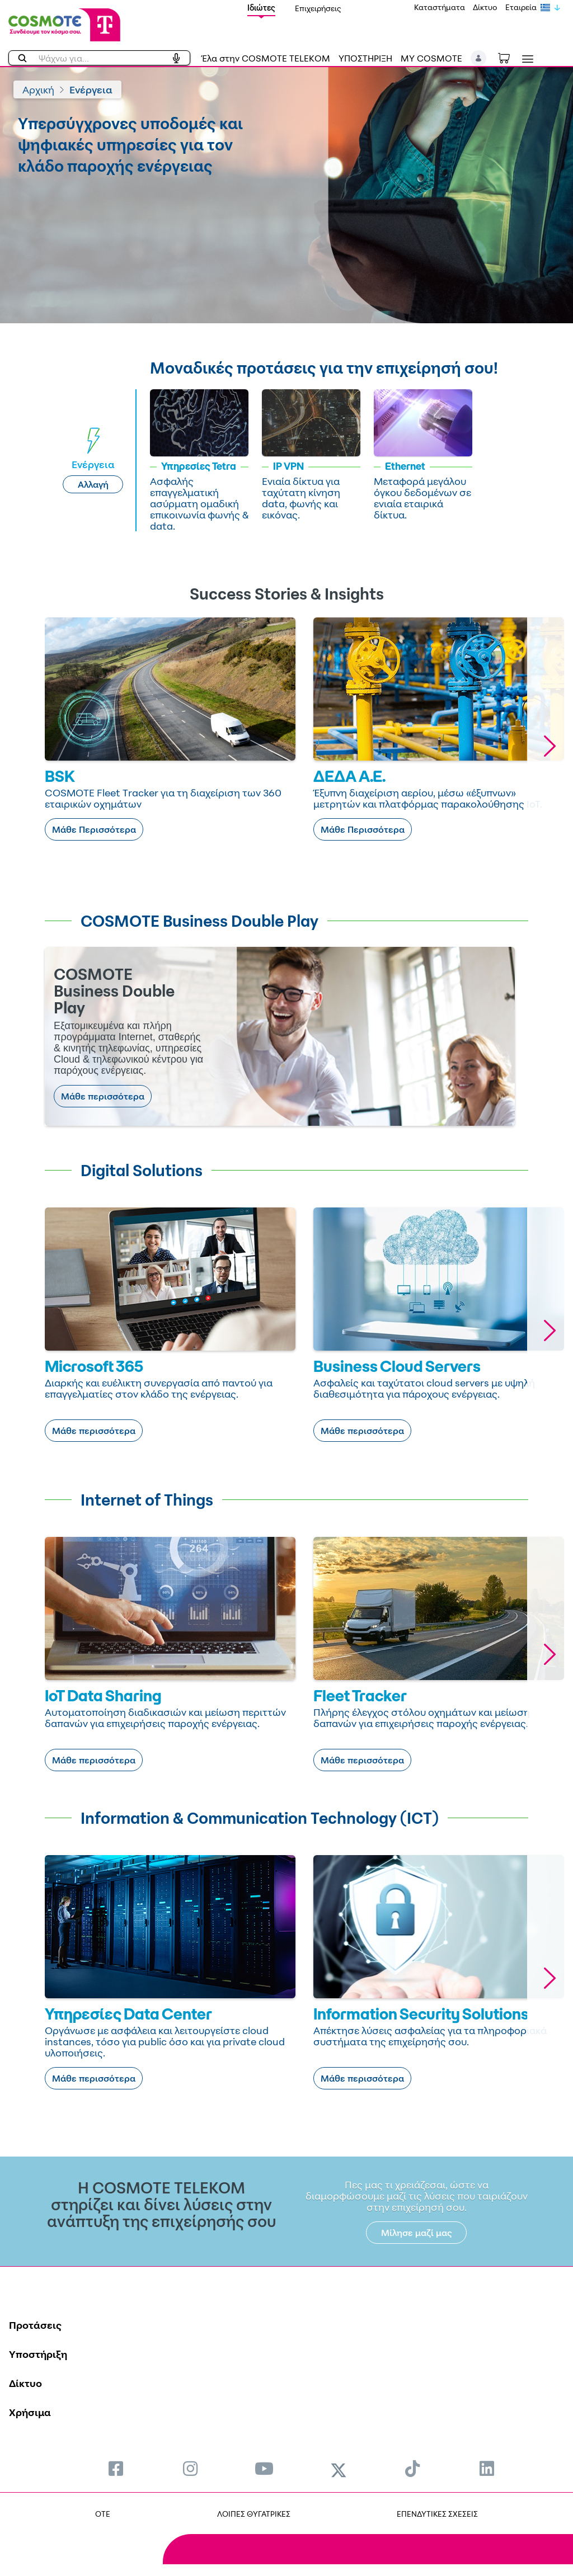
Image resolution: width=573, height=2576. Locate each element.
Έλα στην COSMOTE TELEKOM (265, 58)
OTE (102, 2513)
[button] (479, 58)
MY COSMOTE (431, 58)
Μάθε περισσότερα (102, 1096)
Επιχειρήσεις (318, 8)
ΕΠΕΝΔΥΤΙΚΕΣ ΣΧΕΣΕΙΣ (437, 2513)
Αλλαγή (93, 484)
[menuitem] (116, 2468)
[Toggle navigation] (525, 59)
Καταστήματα (439, 7)
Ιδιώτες (261, 7)
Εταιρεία (521, 7)
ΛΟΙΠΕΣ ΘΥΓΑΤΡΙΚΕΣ (253, 2513)
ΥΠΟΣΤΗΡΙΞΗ (365, 58)
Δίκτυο (485, 7)
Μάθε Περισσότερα (94, 829)
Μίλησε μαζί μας (416, 2232)
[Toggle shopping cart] (510, 57)
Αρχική (38, 89)
